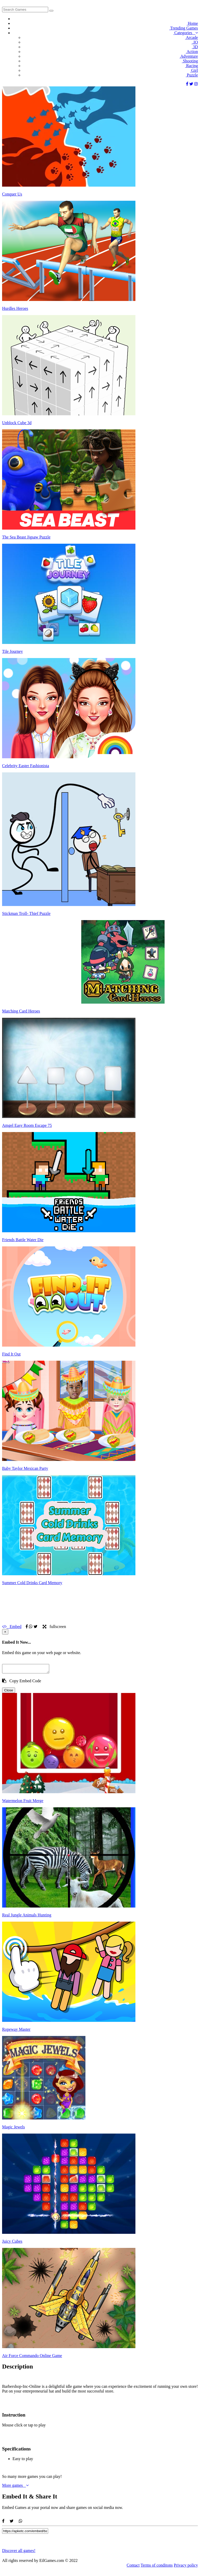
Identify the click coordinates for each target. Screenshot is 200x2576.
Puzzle (191, 75)
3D (194, 47)
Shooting (190, 61)
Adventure (188, 56)
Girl (194, 70)
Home (192, 23)
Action (191, 51)
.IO (194, 42)
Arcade (191, 37)
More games (15, 2487)
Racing (191, 65)
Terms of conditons (157, 2567)
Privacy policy (186, 2567)
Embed (11, 1626)
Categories (185, 33)
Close (8, 1692)
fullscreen (54, 1626)
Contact (133, 2567)
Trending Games (183, 28)
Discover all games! (18, 2552)
